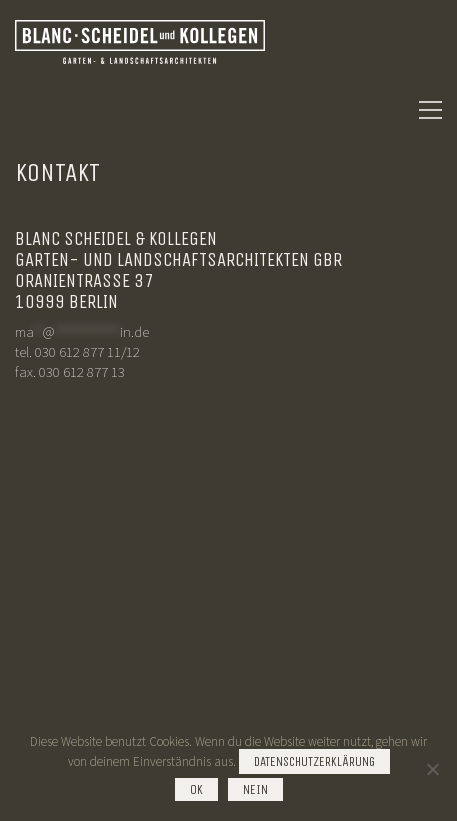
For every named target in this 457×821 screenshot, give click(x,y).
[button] (430, 110)
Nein (255, 789)
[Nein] (432, 769)
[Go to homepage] (140, 110)
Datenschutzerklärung (314, 761)
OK (196, 789)
